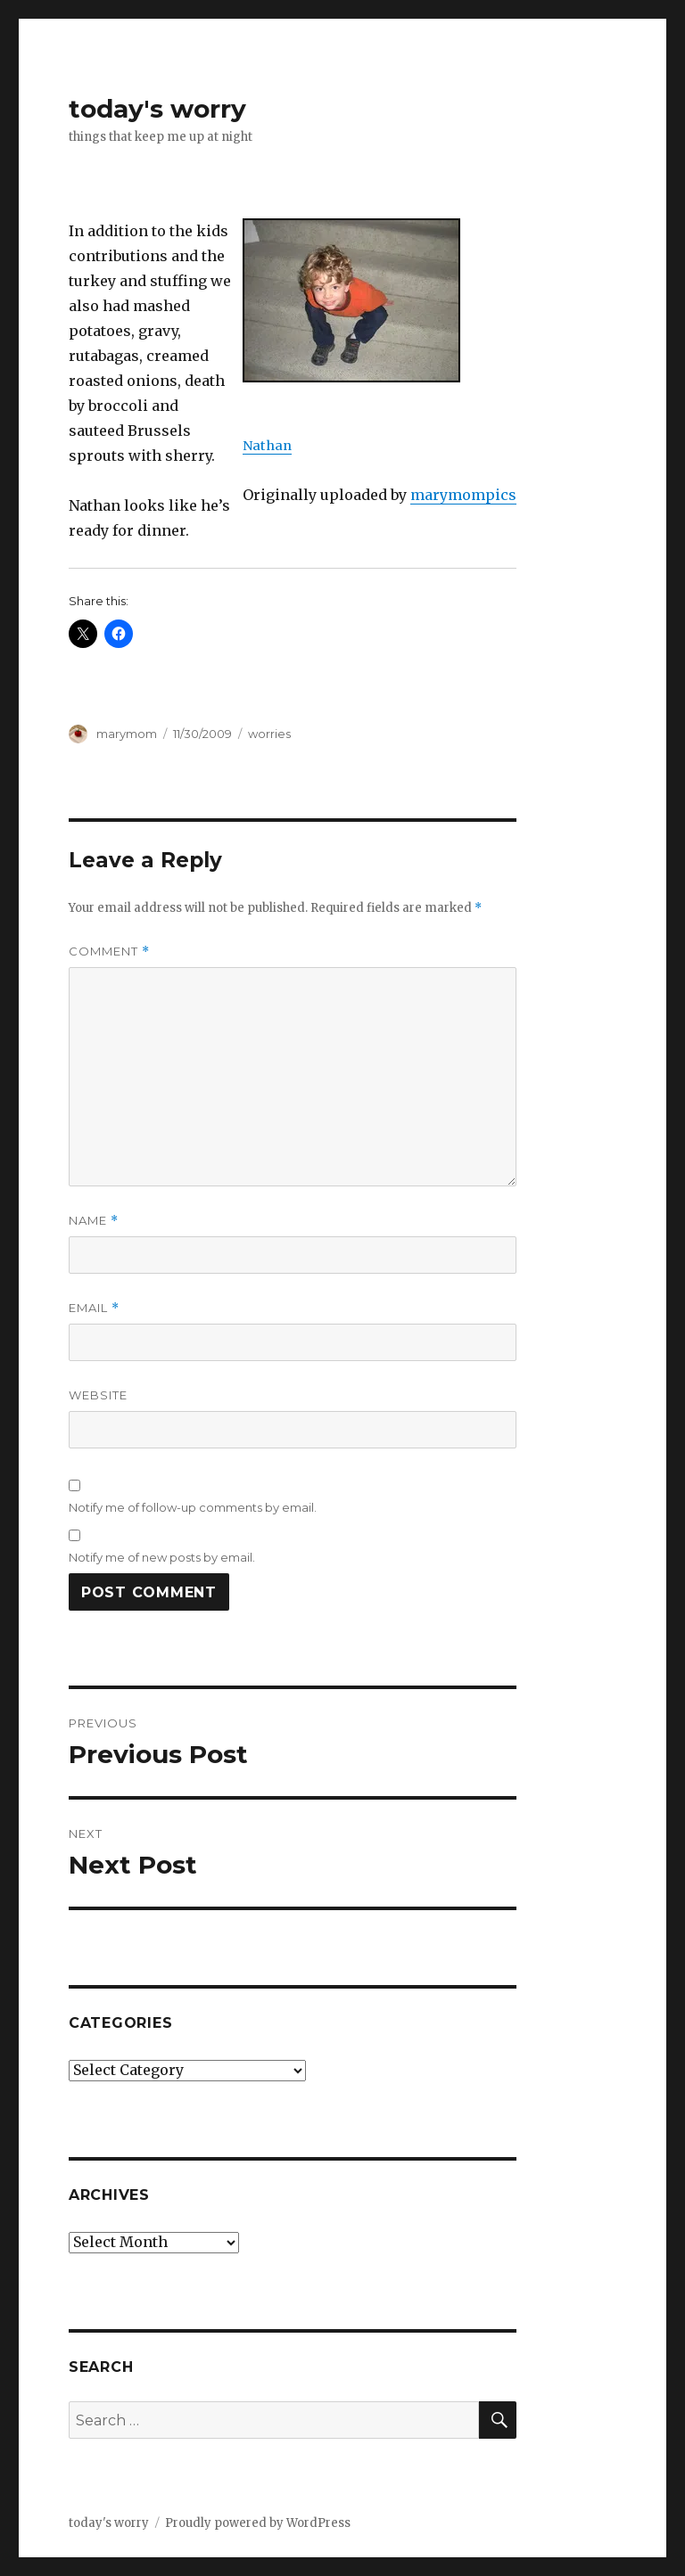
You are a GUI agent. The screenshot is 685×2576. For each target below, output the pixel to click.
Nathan (267, 446)
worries (269, 733)
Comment (109, 951)
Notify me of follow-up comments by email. (193, 1507)
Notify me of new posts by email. (162, 1557)
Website (98, 1395)
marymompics (463, 495)
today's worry (157, 109)
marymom (126, 733)
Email (94, 1308)
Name (94, 1220)
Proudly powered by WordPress (258, 2523)
